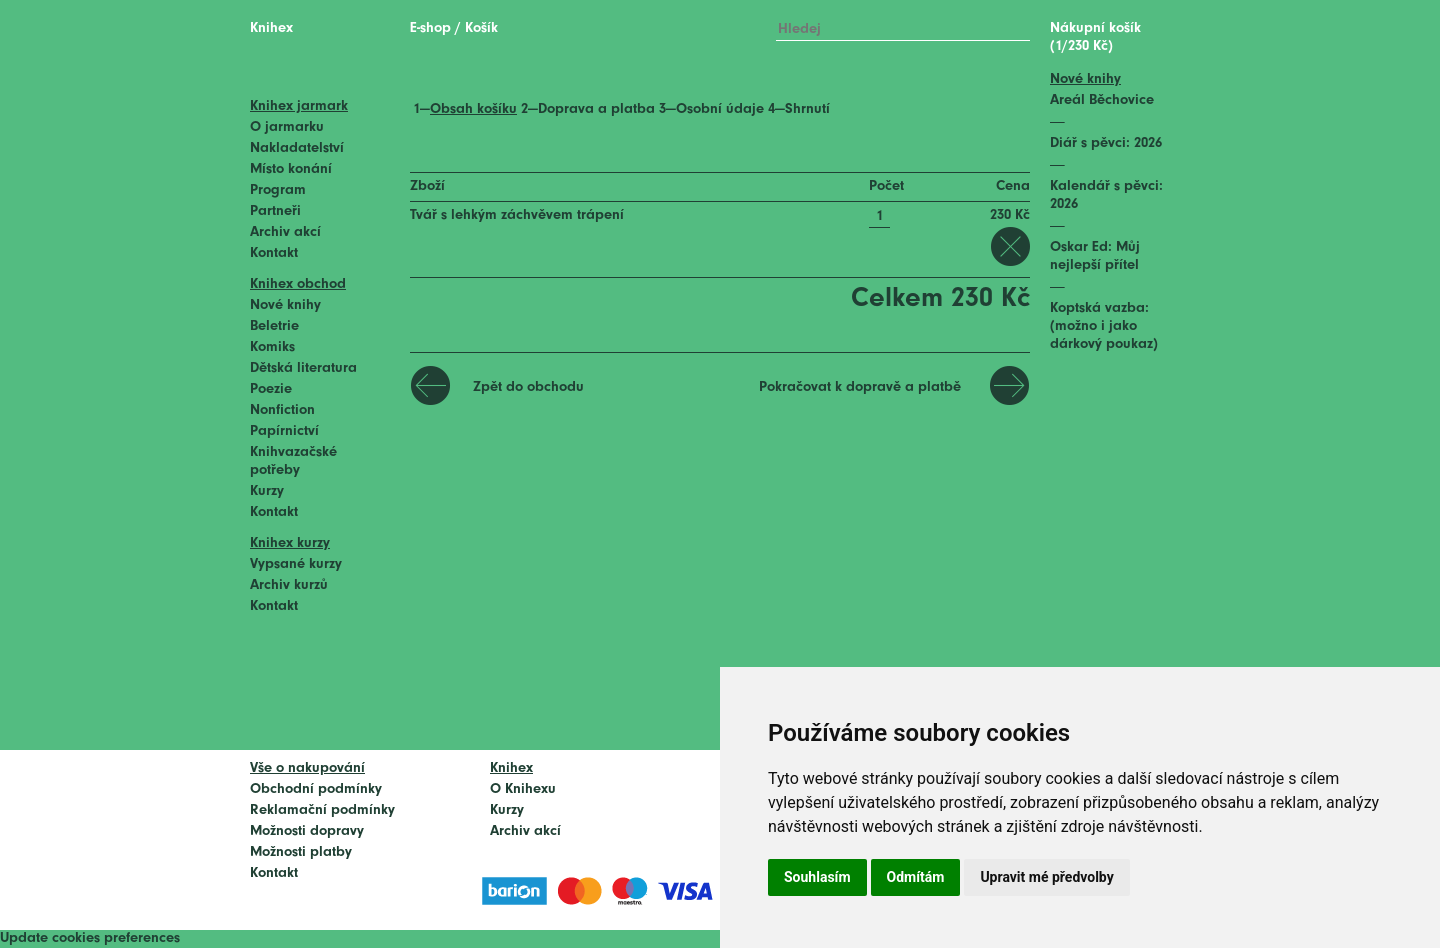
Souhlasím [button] (817, 877)
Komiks (272, 347)
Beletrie (274, 326)
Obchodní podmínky (316, 789)
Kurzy (267, 491)
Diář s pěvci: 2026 (1106, 143)
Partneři (275, 211)
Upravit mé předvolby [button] (1046, 877)
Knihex (271, 28)
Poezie (271, 389)
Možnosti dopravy (307, 831)
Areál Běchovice (1102, 100)
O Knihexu (523, 789)
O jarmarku (287, 127)
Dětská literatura (303, 368)
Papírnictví (284, 431)
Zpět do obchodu (528, 387)
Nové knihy (285, 305)
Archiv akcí (285, 232)
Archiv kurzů (289, 585)
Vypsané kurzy (296, 564)
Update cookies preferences (90, 938)
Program (278, 190)
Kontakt (274, 253)
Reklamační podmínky (322, 810)
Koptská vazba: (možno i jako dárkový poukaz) (1104, 326)
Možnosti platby (301, 852)
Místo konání (291, 169)
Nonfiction (282, 410)
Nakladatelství (297, 148)
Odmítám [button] (916, 877)
